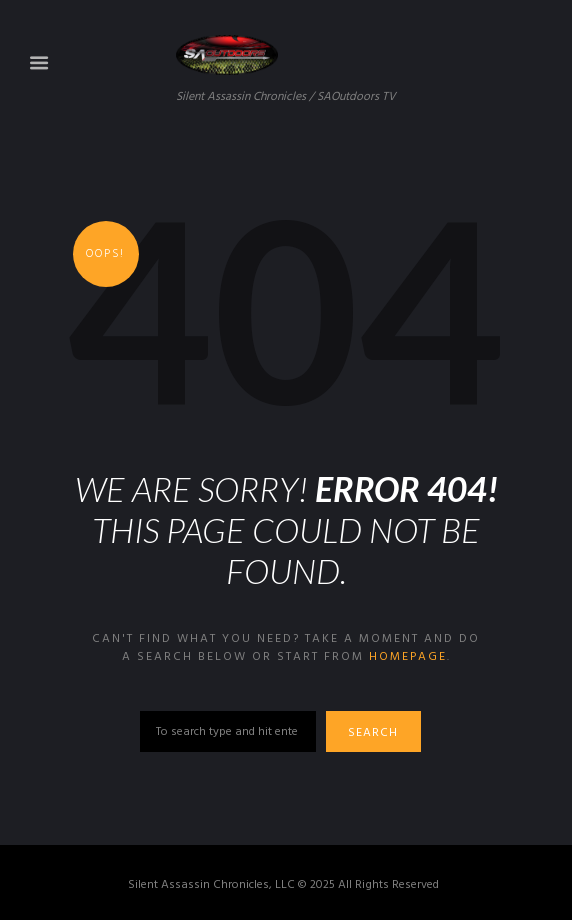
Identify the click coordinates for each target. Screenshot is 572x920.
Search (373, 733)
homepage (408, 657)
